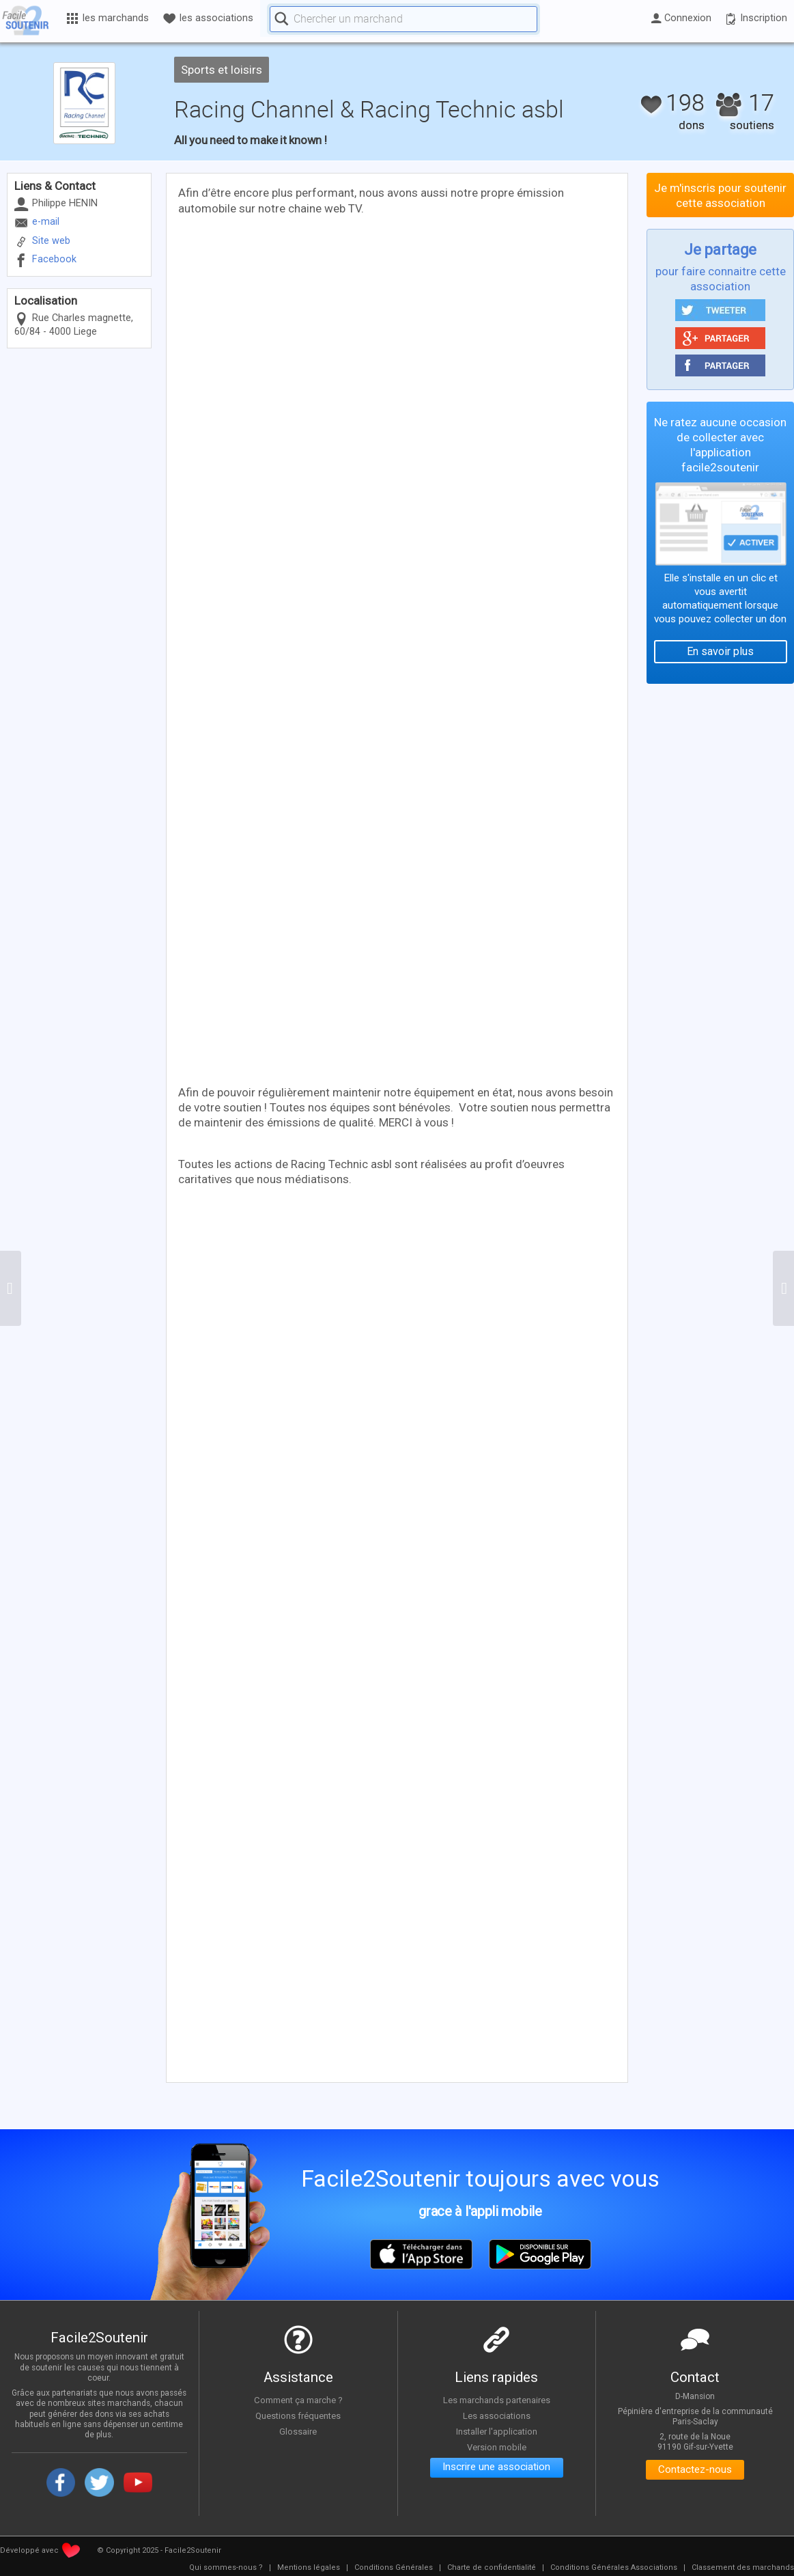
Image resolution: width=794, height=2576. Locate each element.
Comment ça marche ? (298, 2399)
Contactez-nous (695, 2470)
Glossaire (298, 2431)
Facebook (54, 259)
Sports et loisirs (222, 70)
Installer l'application (496, 2431)
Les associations (496, 2415)
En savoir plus (720, 651)
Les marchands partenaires (497, 2399)
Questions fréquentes (298, 2415)
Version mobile (496, 2446)
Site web (51, 241)
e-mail (45, 221)
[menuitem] (226, 2567)
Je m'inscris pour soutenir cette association (720, 195)
